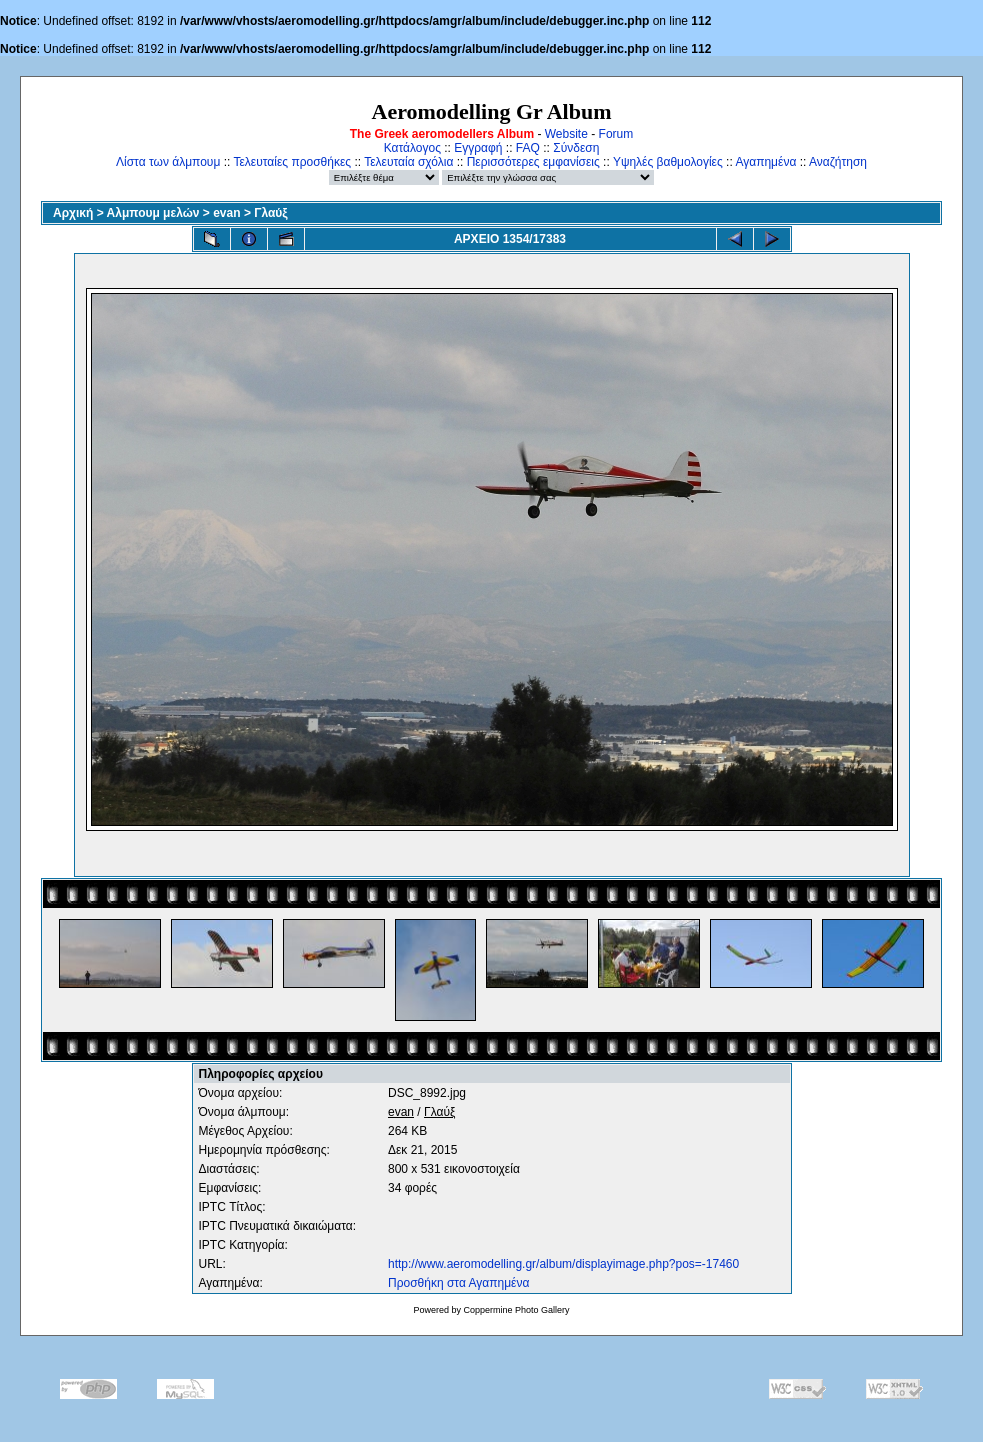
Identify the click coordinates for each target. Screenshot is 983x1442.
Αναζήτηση (838, 162)
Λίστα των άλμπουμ (168, 162)
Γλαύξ (270, 213)
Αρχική (73, 213)
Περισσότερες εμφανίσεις (533, 162)
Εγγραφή (478, 148)
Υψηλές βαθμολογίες (668, 162)
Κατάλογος (412, 148)
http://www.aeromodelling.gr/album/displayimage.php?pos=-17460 (563, 1264)
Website (566, 134)
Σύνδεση (576, 148)
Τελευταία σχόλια (408, 162)
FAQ (528, 148)
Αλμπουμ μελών (153, 213)
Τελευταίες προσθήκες (292, 162)
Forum (616, 134)
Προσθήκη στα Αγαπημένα (458, 1283)
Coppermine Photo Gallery (516, 1310)
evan (226, 213)
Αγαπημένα (765, 162)
